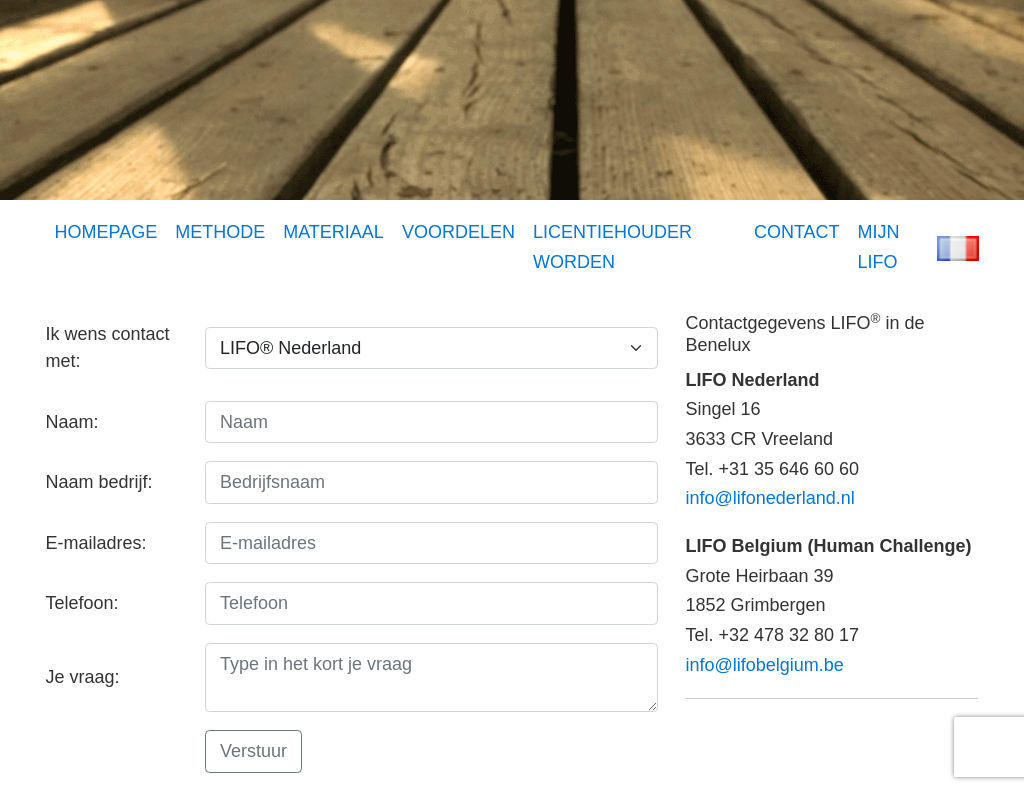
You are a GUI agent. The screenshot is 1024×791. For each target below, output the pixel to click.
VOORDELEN (458, 232)
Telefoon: (82, 603)
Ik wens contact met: (108, 347)
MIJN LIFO (879, 247)
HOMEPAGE (106, 232)
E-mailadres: (96, 543)
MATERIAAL (333, 232)
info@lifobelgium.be (764, 665)
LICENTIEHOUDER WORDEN (612, 247)
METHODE (220, 232)
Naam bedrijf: (99, 482)
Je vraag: (83, 677)
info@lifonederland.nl (769, 498)
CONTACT (797, 232)
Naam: (72, 422)
